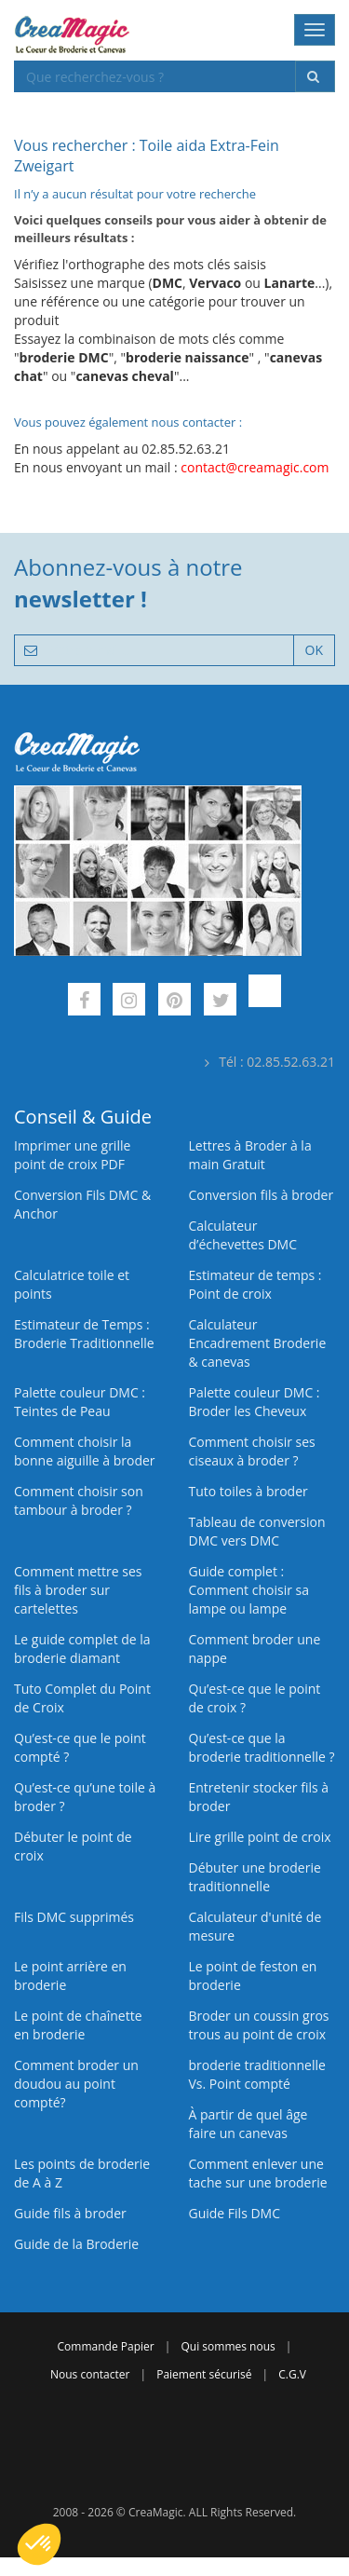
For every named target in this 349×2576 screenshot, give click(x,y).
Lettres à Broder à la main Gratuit (250, 1155)
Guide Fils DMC (235, 2213)
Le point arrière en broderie (70, 1975)
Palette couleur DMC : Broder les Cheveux (254, 1401)
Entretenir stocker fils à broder (259, 1797)
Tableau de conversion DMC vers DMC (257, 1531)
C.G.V (292, 2374)
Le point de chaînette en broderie (78, 2025)
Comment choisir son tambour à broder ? (78, 1500)
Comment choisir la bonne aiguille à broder (84, 1451)
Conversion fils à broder (261, 1195)
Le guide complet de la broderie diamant (82, 1648)
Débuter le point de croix (73, 1846)
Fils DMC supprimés (74, 1917)
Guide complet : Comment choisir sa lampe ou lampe (249, 1589)
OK (314, 650)
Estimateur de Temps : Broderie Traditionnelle (84, 1333)
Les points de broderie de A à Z (82, 2173)
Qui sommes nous (228, 2346)
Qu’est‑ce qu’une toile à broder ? (84, 1797)
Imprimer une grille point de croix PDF (72, 1155)
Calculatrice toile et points (71, 1284)
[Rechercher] (315, 76)
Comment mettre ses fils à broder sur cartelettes (77, 1589)
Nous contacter (89, 2374)
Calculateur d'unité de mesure (255, 1926)
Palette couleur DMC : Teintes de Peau (79, 1401)
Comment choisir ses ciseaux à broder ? (252, 1451)
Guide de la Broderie (76, 2244)
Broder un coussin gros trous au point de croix (259, 2025)
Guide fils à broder (70, 2213)
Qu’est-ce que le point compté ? (80, 1747)
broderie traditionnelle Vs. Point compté (257, 2074)
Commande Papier (106, 2346)
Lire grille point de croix (260, 1837)
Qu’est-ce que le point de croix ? (255, 1698)
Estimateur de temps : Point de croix (255, 1284)
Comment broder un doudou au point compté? (76, 2083)
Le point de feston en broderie (253, 1975)
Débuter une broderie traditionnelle (255, 1877)
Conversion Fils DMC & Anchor (82, 1204)
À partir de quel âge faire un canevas (248, 2124)
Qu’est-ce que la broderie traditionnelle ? (262, 1747)
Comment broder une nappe (255, 1648)
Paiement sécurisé (203, 2374)
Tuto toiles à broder (248, 1491)
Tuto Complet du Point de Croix (82, 1698)
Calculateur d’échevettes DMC (243, 1235)
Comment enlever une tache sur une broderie (258, 2173)
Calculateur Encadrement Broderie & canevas (258, 1342)
